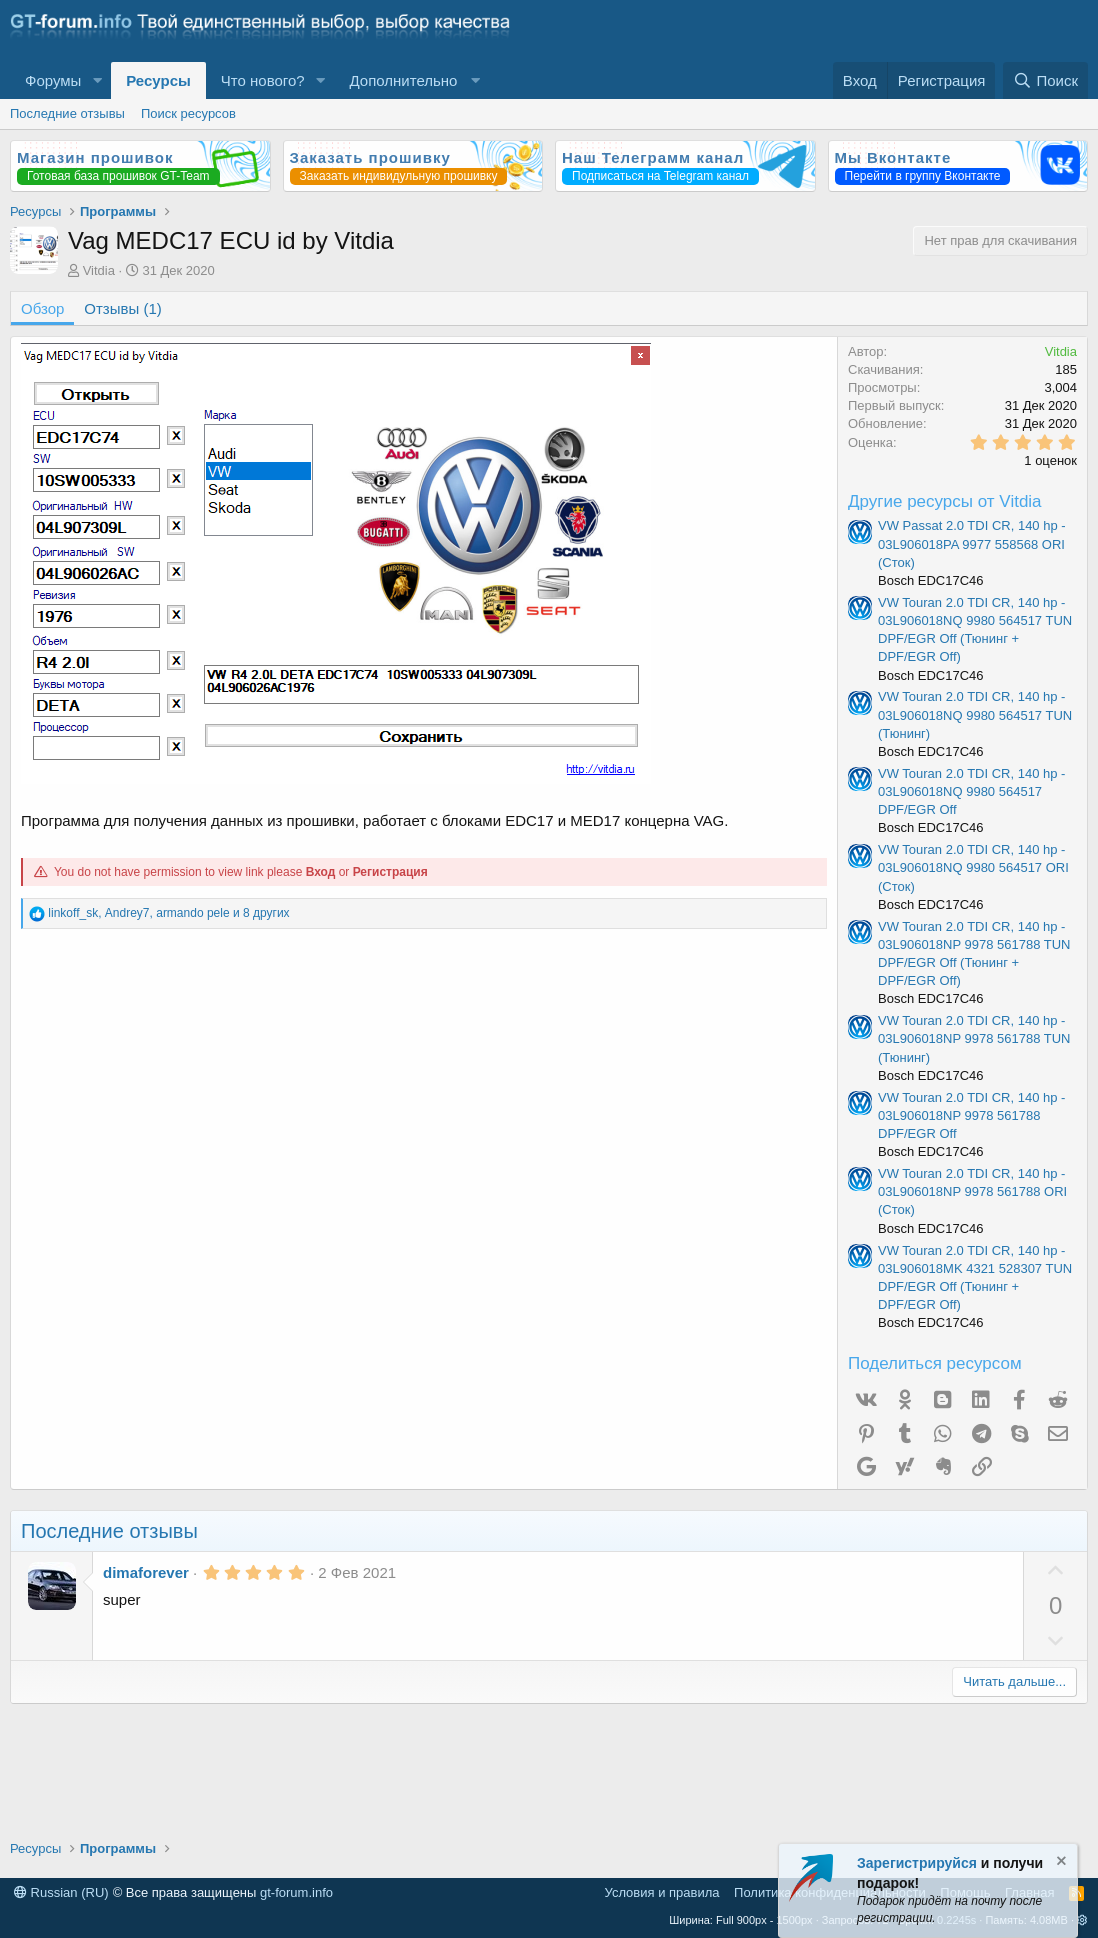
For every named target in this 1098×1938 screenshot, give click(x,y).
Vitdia (99, 270)
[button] (97, 80)
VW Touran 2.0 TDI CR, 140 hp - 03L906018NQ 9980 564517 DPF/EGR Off (971, 791)
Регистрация (390, 872)
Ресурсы (158, 80)
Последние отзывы (67, 113)
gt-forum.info (296, 1892)
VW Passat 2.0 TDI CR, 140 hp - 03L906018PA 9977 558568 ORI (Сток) (972, 543)
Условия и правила (662, 1892)
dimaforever (146, 1572)
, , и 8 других (168, 913)
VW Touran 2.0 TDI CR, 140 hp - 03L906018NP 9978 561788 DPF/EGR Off (971, 1115)
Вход (321, 872)
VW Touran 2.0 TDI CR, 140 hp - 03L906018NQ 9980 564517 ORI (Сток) (973, 867)
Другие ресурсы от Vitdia (945, 501)
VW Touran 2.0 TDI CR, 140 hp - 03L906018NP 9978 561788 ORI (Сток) (972, 1191)
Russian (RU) (61, 1892)
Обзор (42, 308)
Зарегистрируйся (917, 1863)
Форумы (53, 80)
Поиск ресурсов (188, 113)
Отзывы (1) (122, 308)
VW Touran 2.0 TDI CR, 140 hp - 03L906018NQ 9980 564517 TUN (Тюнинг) (975, 714)
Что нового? (263, 80)
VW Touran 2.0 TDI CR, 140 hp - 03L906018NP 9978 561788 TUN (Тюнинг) (974, 1038)
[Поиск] (1045, 80)
